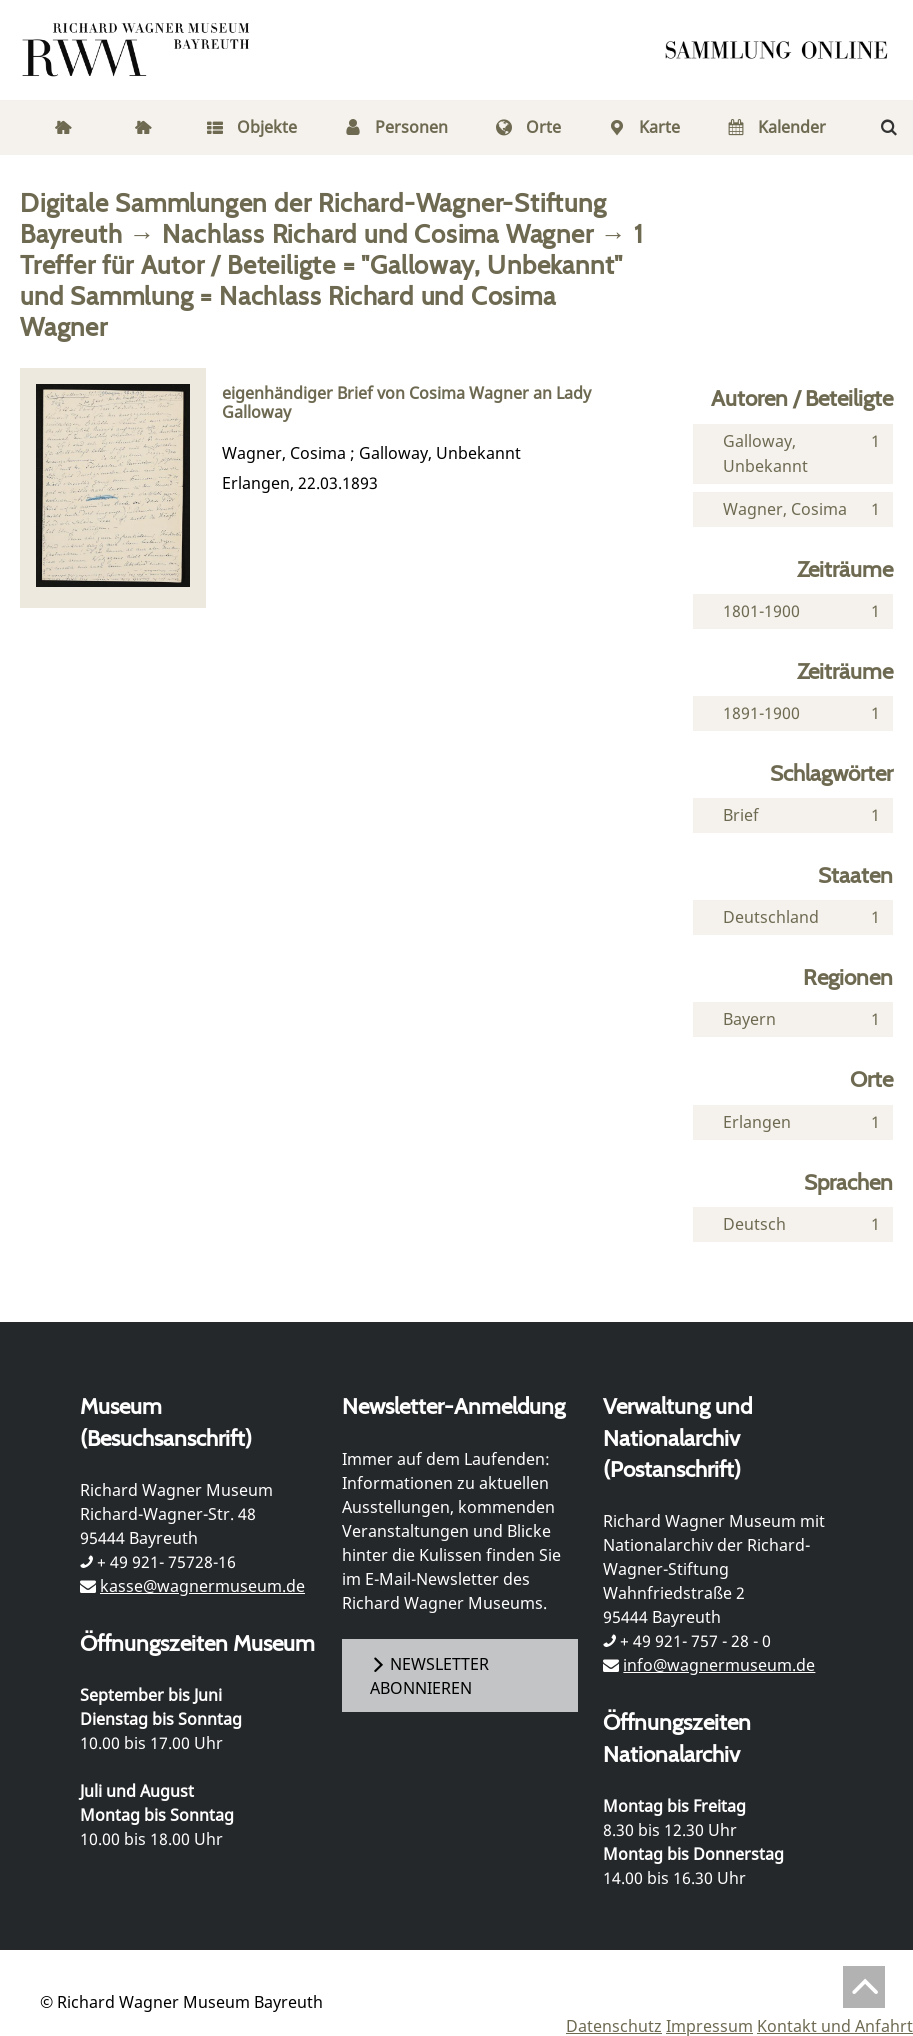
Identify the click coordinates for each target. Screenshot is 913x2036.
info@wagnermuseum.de (719, 1665)
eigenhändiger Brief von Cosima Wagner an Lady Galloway (406, 403)
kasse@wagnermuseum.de (202, 1586)
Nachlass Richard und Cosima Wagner (377, 233)
